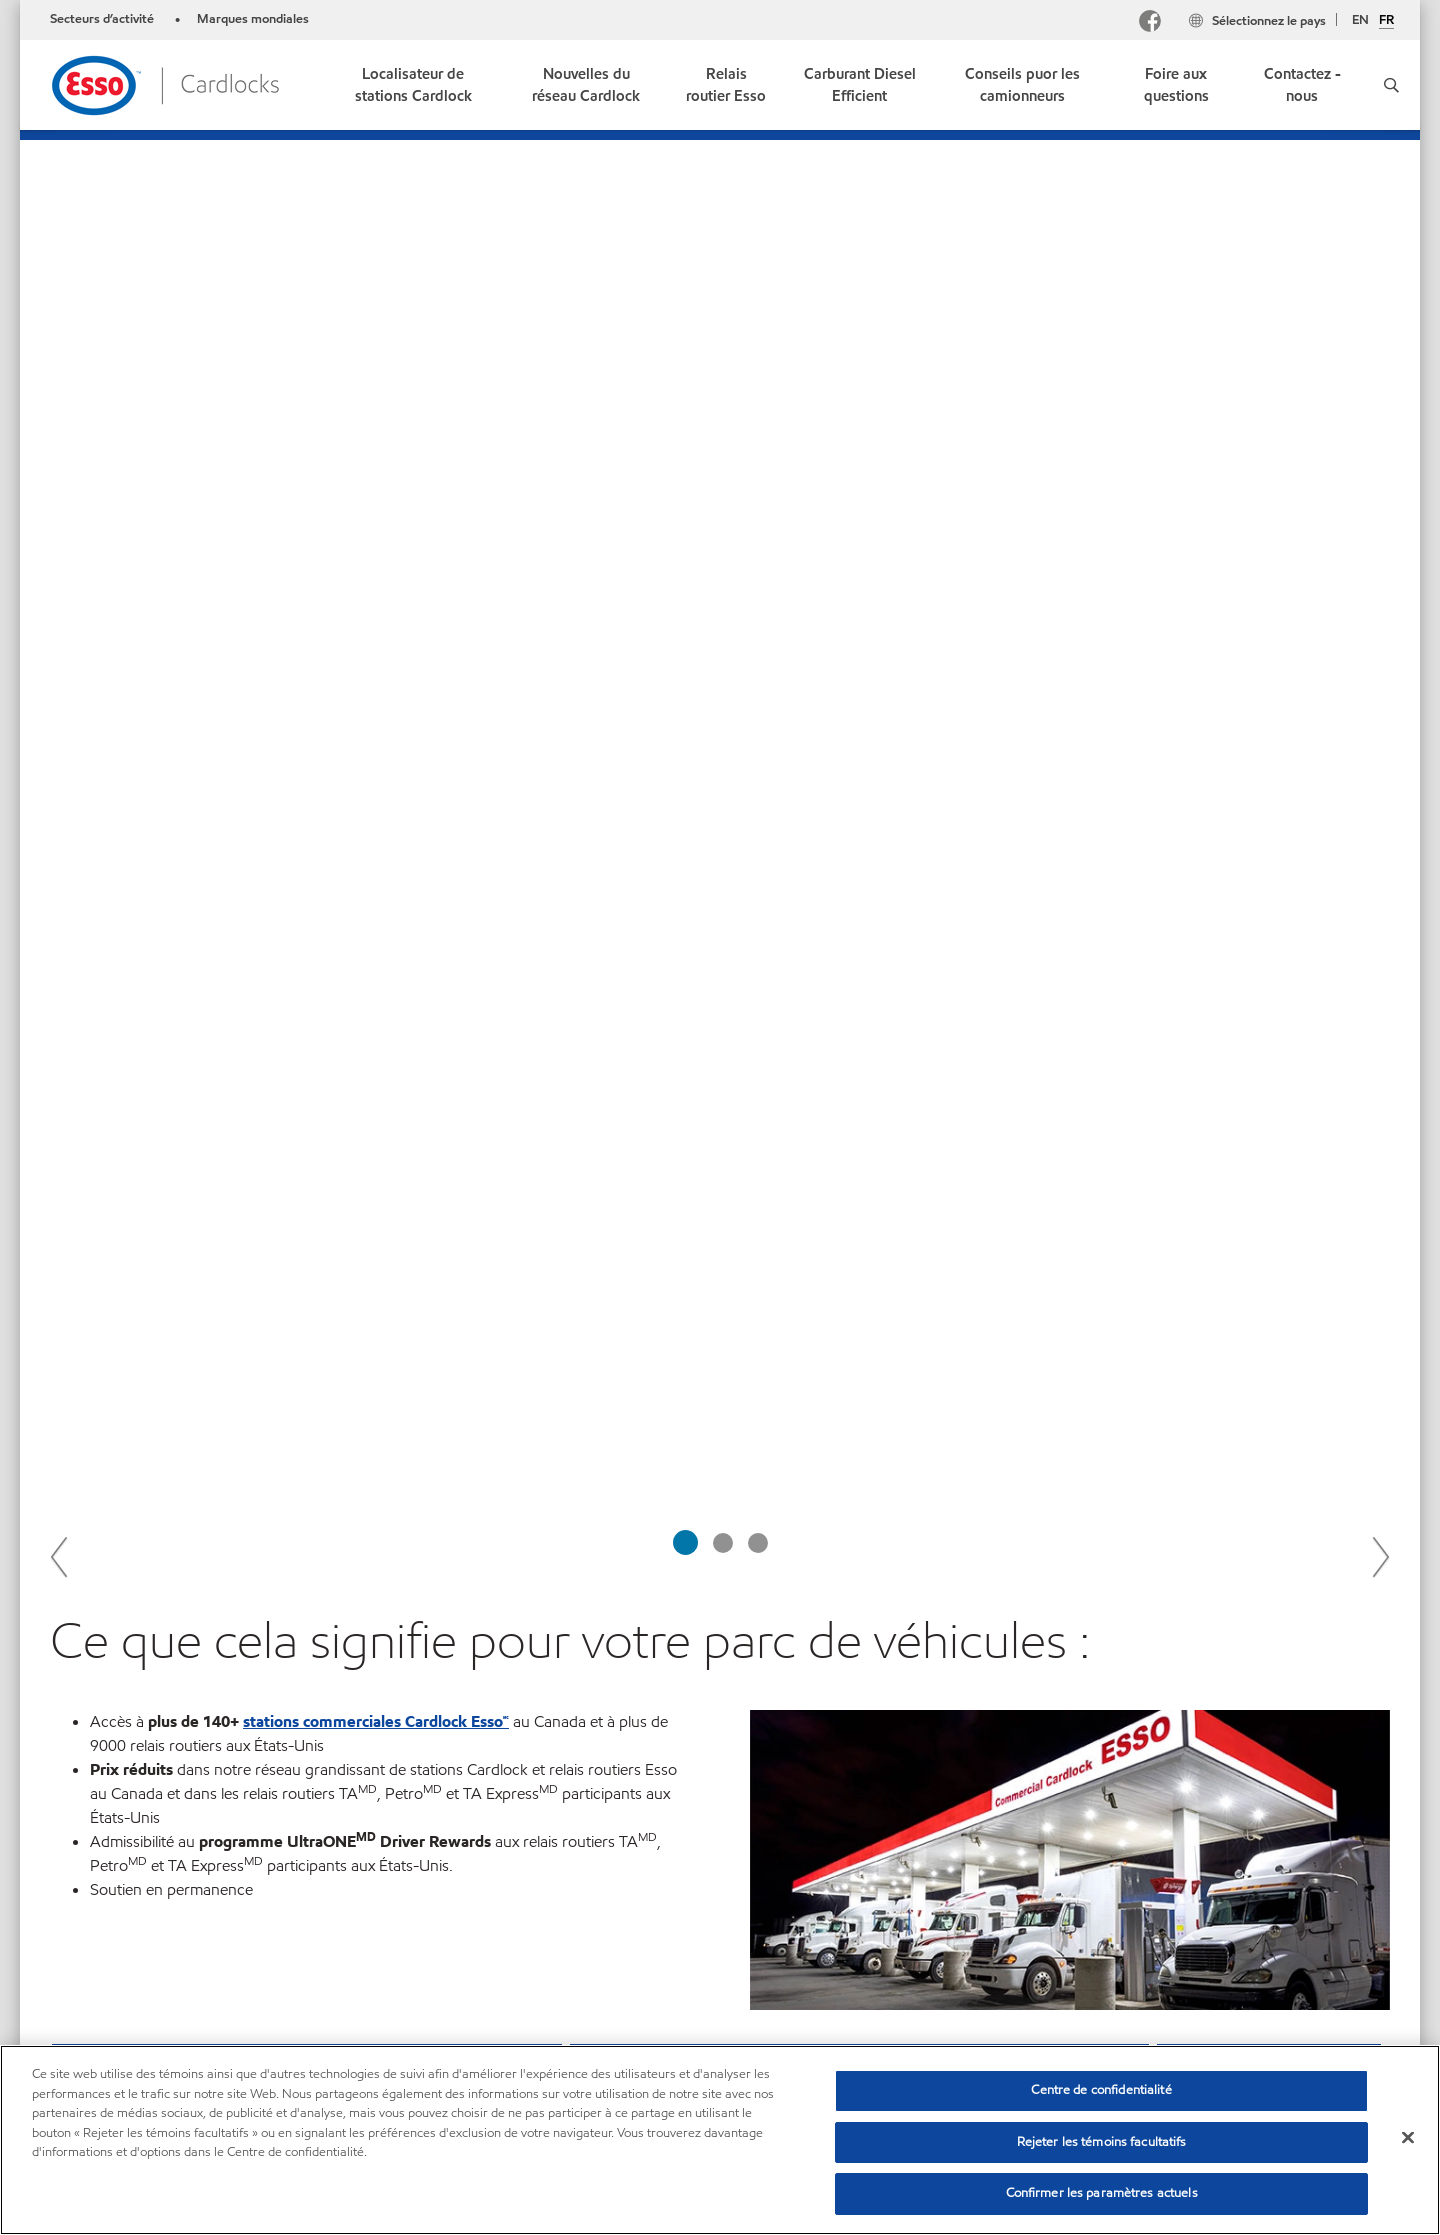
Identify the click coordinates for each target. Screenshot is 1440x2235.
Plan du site (88, 2039)
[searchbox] (1169, 2042)
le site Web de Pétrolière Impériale (1161, 1704)
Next (1380, 616)
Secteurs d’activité (103, 19)
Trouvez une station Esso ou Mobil (513, 1608)
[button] (1391, 85)
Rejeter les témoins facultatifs (1102, 2142)
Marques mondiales (253, 19)
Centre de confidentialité (1101, 2090)
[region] (720, 2140)
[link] (413, 85)
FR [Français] (1386, 21)
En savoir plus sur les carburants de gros (875, 1584)
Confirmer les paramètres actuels (1102, 2193)
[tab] (685, 602)
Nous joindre (198, 2039)
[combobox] (1189, 2042)
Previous (60, 616)
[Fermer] (1408, 2138)
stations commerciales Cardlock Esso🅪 (376, 781)
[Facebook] (1150, 23)
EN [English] (1360, 20)
